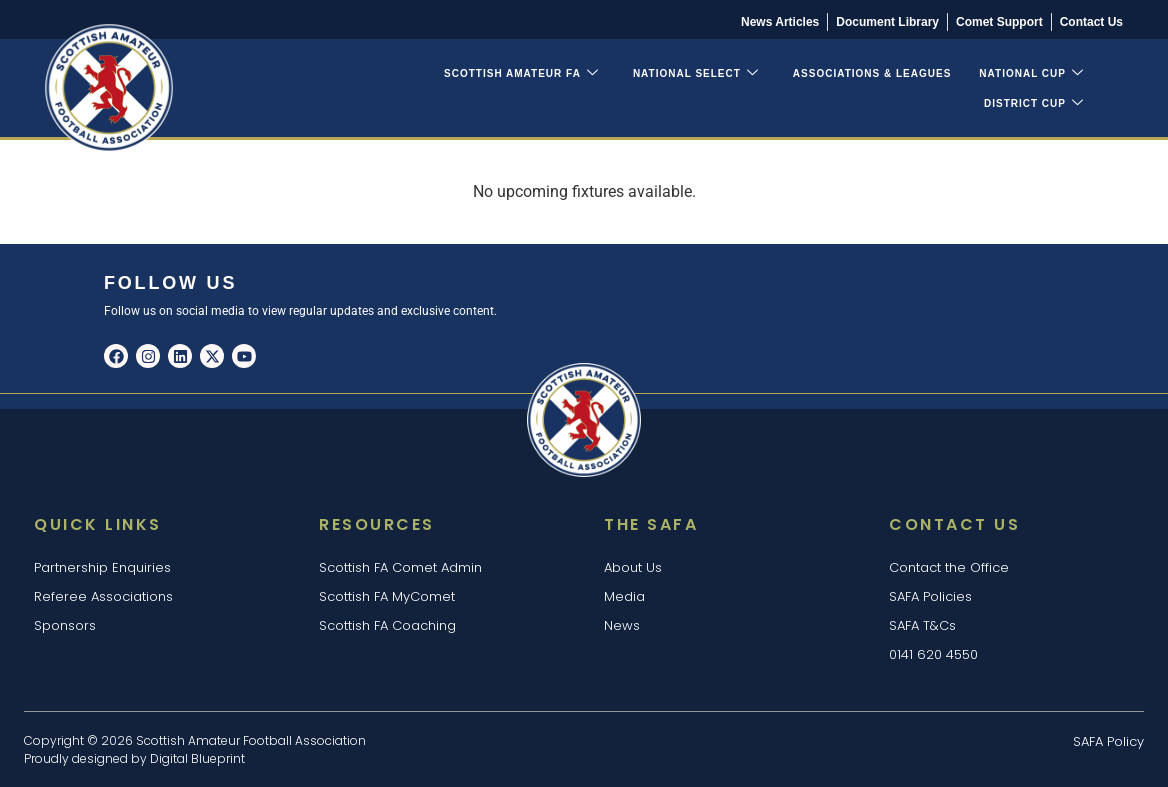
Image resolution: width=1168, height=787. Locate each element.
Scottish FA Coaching (387, 625)
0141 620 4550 (933, 654)
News (622, 625)
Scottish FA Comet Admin (400, 567)
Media (624, 596)
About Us (633, 567)
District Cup (1034, 103)
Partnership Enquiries (102, 567)
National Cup (1031, 73)
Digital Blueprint (197, 758)
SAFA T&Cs (922, 625)
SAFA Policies (930, 596)
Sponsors (65, 625)
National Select (696, 73)
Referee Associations (103, 596)
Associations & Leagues (872, 73)
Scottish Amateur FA (521, 73)
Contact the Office (949, 567)
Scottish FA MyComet (387, 596)
